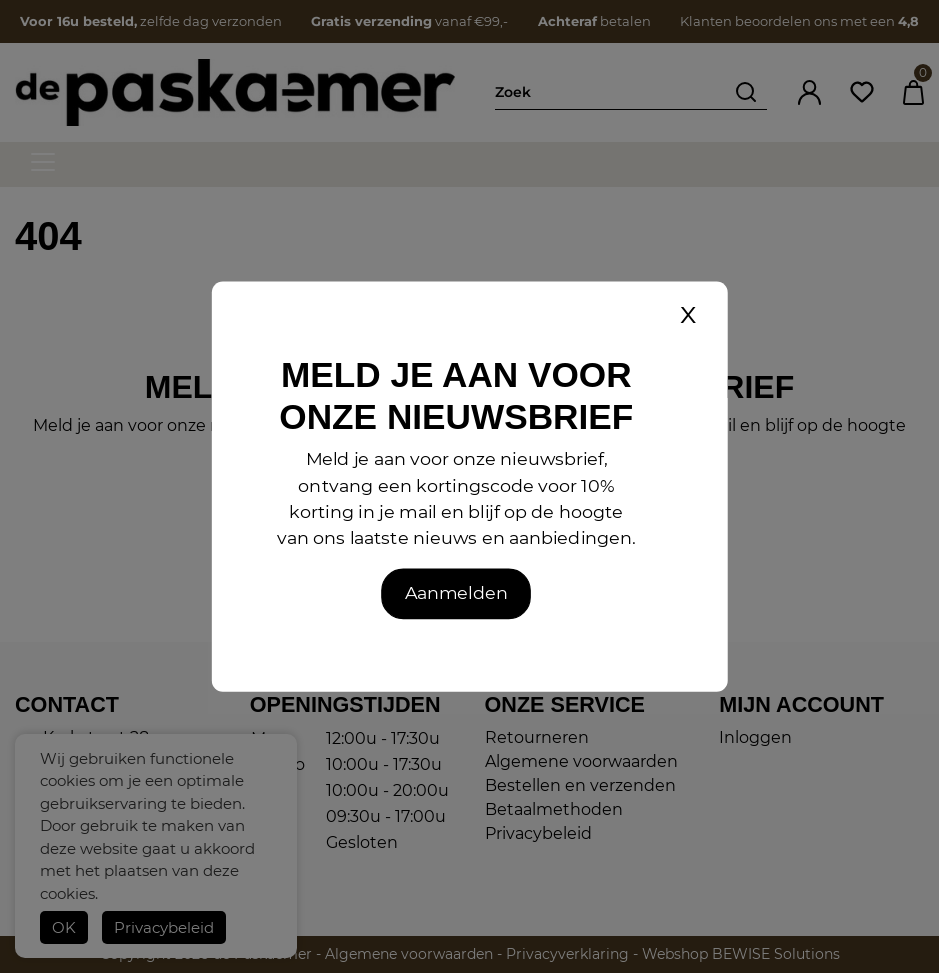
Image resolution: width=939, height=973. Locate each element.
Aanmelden (456, 593)
